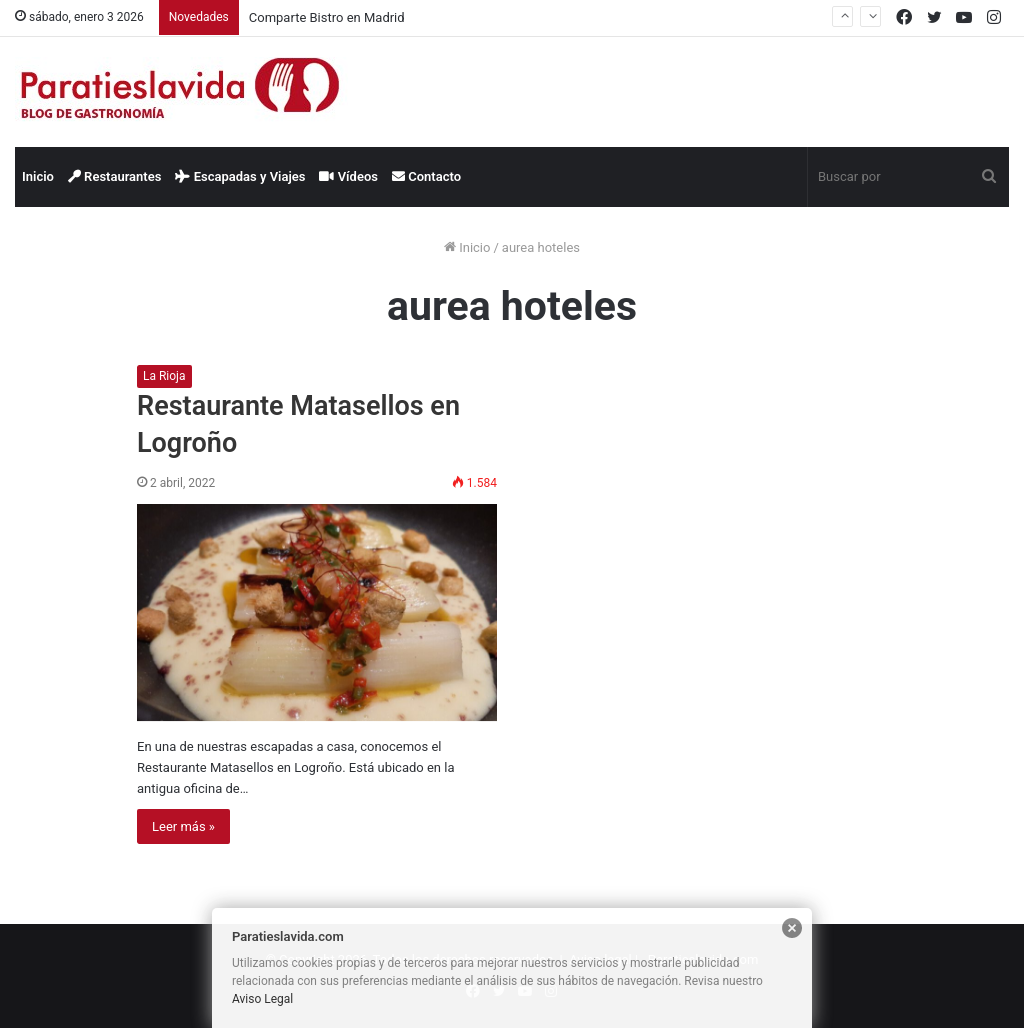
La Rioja (164, 376)
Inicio (38, 176)
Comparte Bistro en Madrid (327, 17)
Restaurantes (115, 176)
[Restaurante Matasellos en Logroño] (317, 612)
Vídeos (348, 176)
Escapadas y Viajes (240, 176)
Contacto (426, 176)
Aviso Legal (262, 999)
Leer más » (183, 826)
